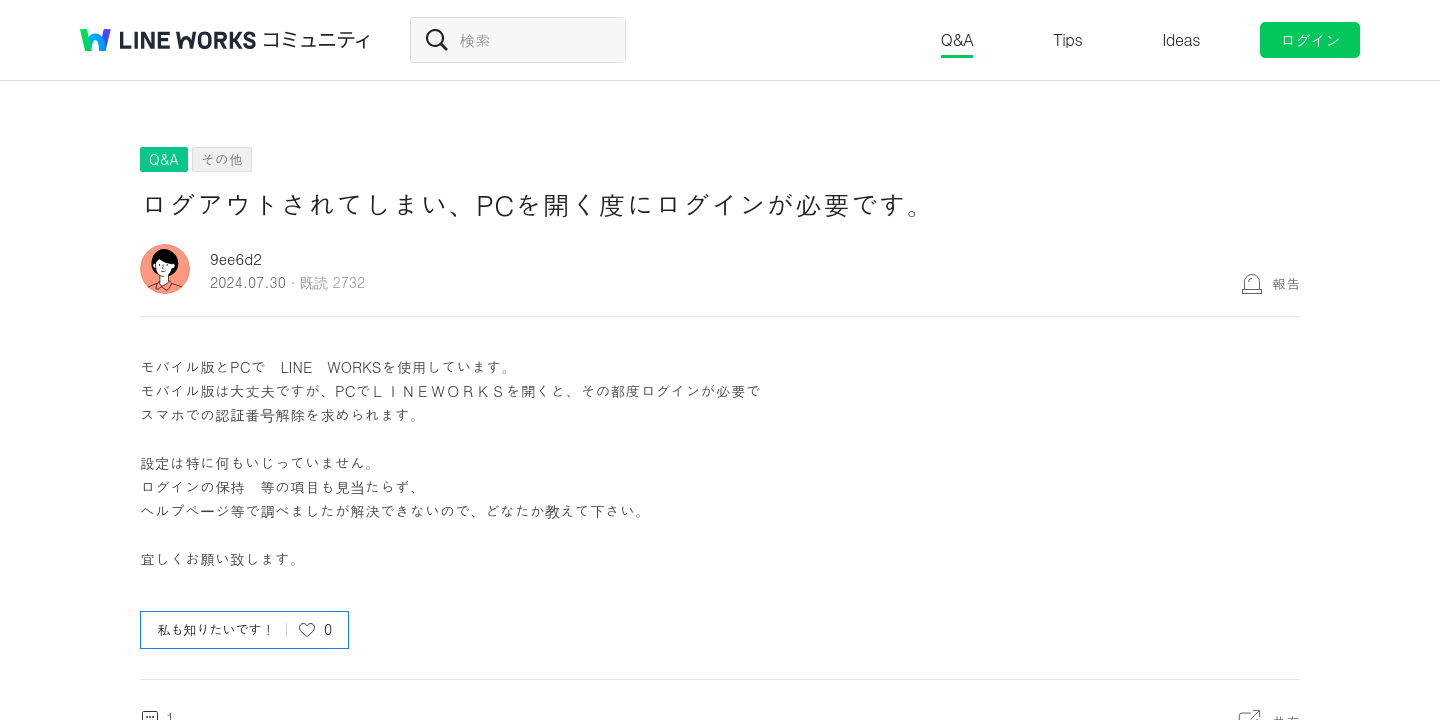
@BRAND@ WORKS (168, 40)
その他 (222, 159)
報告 (1286, 283)
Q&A (957, 39)
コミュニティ (317, 40)
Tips (1067, 39)
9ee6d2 (236, 258)
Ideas (1181, 39)
